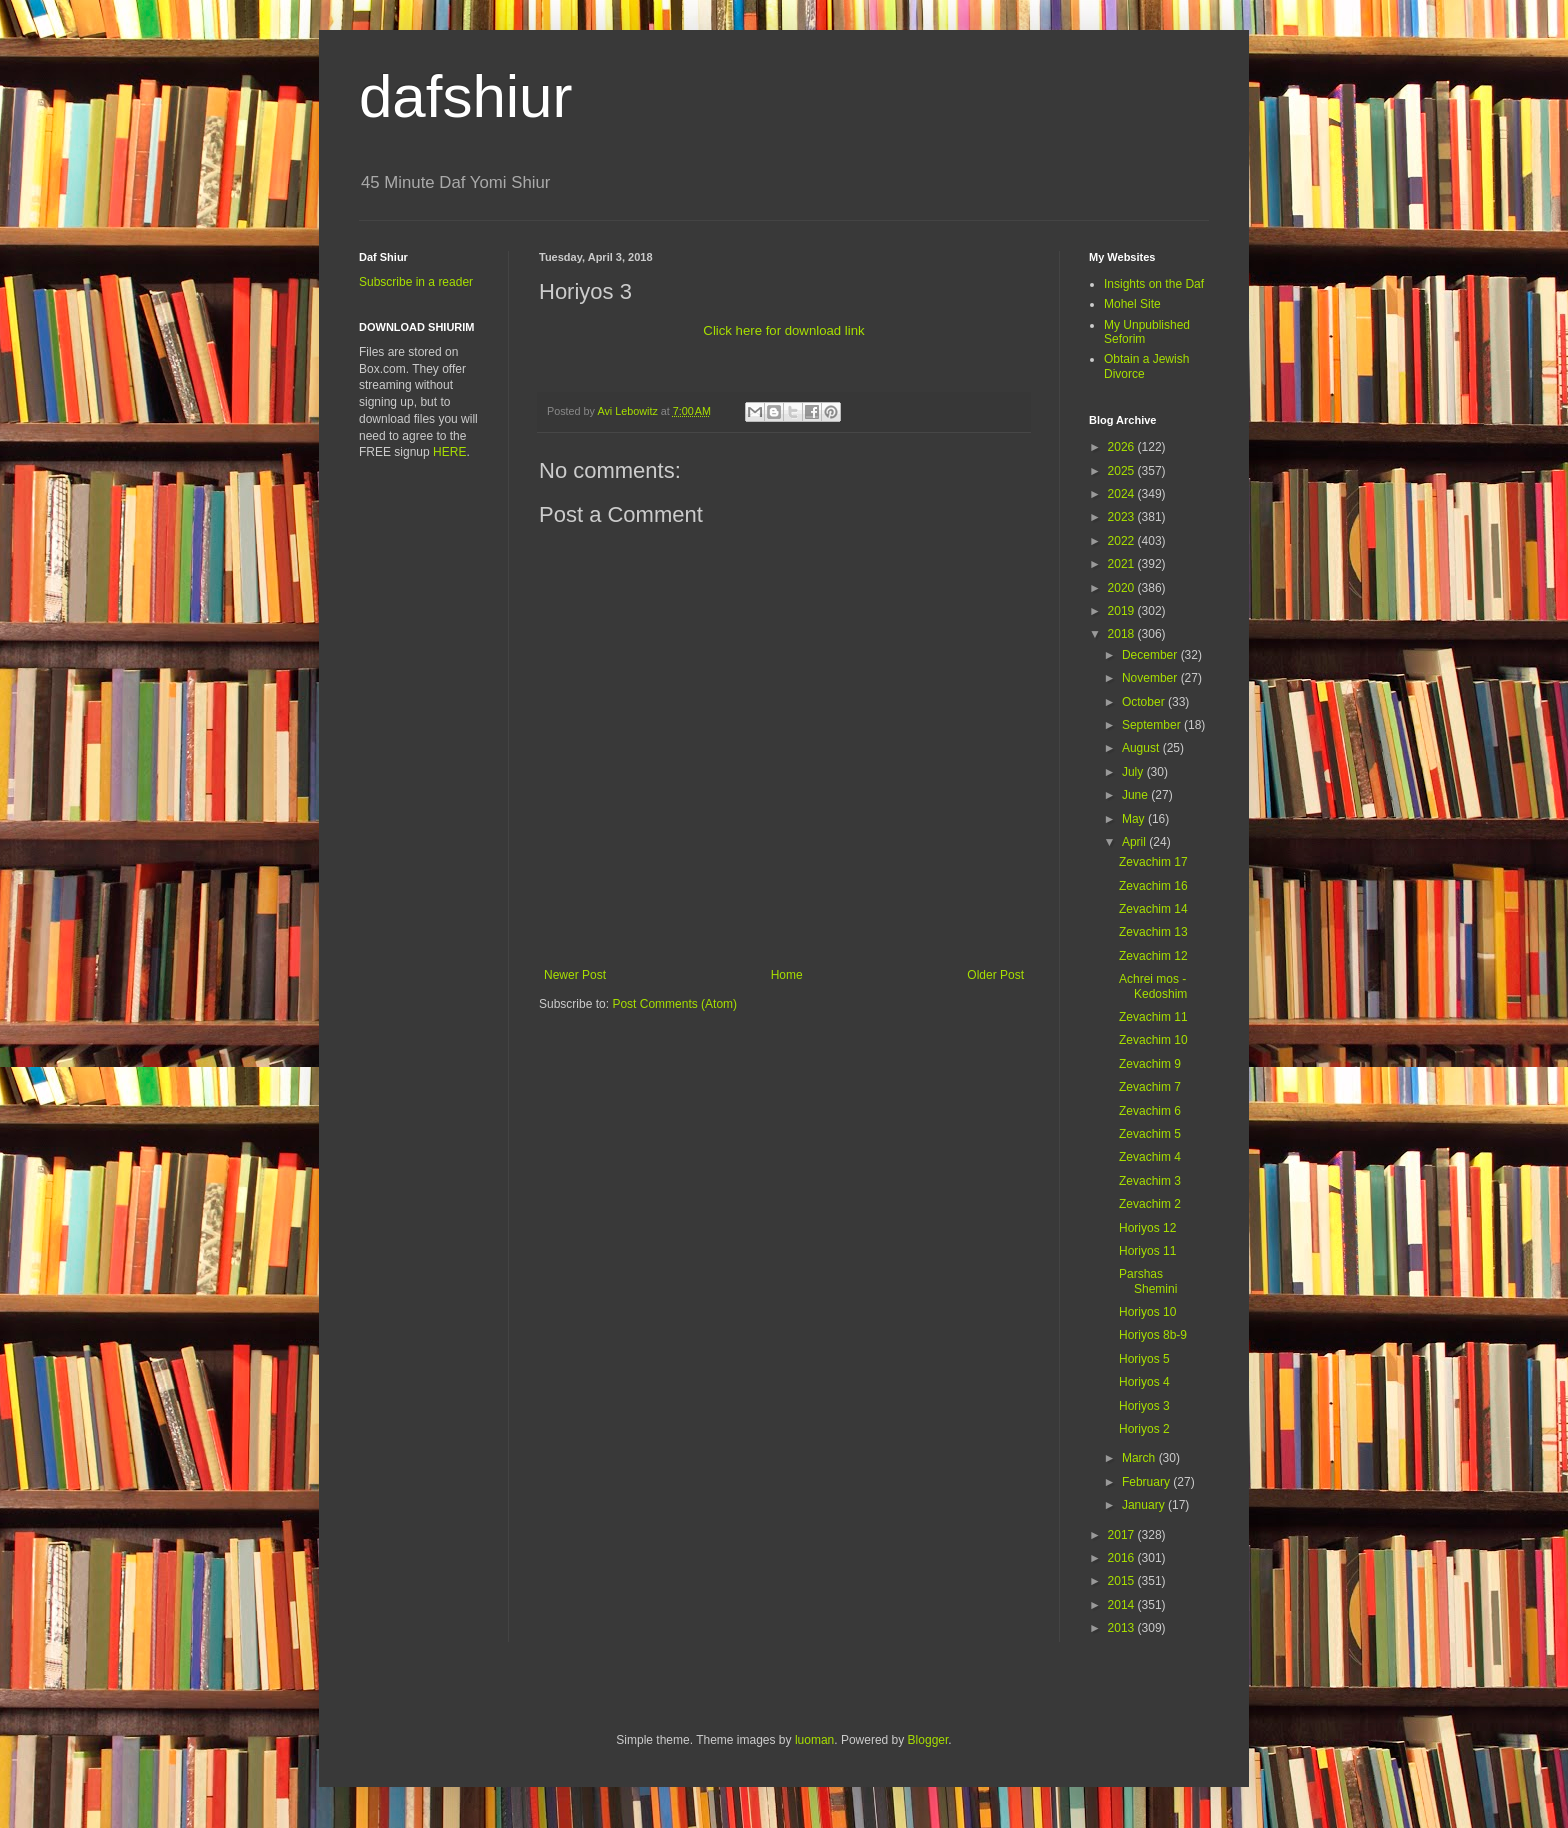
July (1134, 772)
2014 (1123, 1605)
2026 (1123, 447)
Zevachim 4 (1150, 1157)
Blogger (928, 1740)
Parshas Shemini (1148, 1281)
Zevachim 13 (1153, 932)
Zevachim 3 (1150, 1181)
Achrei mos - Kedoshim (1153, 986)
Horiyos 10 (1147, 1312)
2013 (1123, 1628)
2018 (1123, 634)
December (1151, 655)
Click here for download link (783, 330)
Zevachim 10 (1153, 1040)
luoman (814, 1740)
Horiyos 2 (1144, 1429)
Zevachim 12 (1153, 956)
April (1135, 842)
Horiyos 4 (1144, 1382)
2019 (1123, 611)
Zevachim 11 (1153, 1017)
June (1136, 795)
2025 (1123, 471)
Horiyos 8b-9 (1153, 1335)
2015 (1123, 1581)
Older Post (995, 975)
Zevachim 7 (1150, 1087)
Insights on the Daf (1154, 284)
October (1145, 702)
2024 (1123, 494)
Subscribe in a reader (416, 282)
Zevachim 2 (1150, 1204)
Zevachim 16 (1153, 886)
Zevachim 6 (1150, 1111)
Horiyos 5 (1144, 1359)
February (1147, 1482)
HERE (449, 452)
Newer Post (575, 975)
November (1151, 678)
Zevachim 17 (1153, 862)
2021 (1123, 564)
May (1135, 819)
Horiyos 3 (1144, 1406)
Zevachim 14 (1153, 909)
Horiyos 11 (1147, 1251)
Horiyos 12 (1147, 1228)
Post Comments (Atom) (674, 1004)
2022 (1123, 541)
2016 (1123, 1558)
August (1142, 748)
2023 (1123, 517)
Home (787, 975)
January (1145, 1505)
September (1153, 725)
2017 (1123, 1535)
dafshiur (465, 96)
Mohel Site (1132, 304)
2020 (1123, 588)
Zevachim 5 (1150, 1134)
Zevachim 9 (1150, 1064)
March (1140, 1458)
